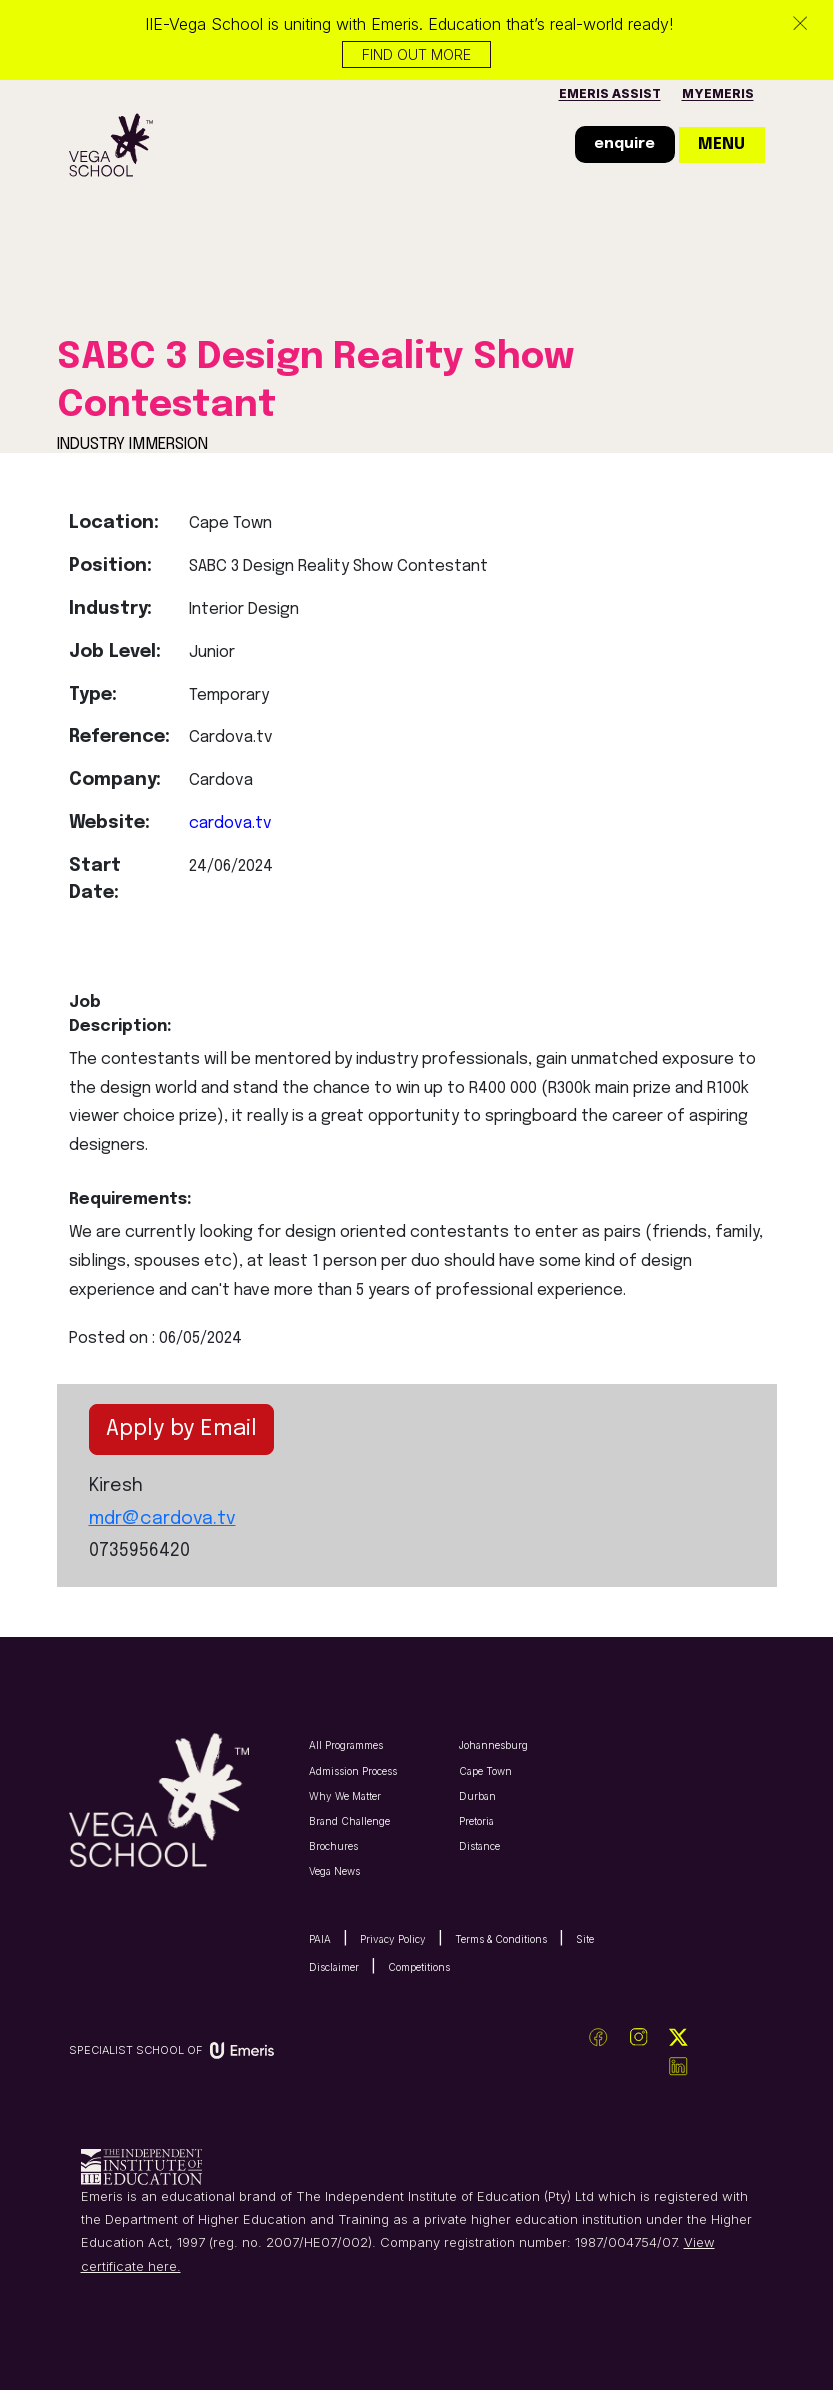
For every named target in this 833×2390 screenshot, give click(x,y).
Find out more (416, 54)
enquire (624, 144)
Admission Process (353, 1771)
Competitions (419, 1967)
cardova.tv (230, 823)
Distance (479, 1846)
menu (721, 144)
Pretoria (476, 1821)
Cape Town (485, 1771)
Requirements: (123, 1199)
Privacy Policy (393, 1939)
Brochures (333, 1846)
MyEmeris (718, 93)
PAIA (320, 1939)
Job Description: (120, 1014)
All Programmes (346, 1745)
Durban (477, 1796)
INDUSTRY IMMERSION (132, 444)
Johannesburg (493, 1745)
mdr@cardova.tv (162, 1519)
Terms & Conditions (501, 1939)
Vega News (334, 1871)
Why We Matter (345, 1796)
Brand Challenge (349, 1821)
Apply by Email (181, 1429)
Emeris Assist (610, 93)
